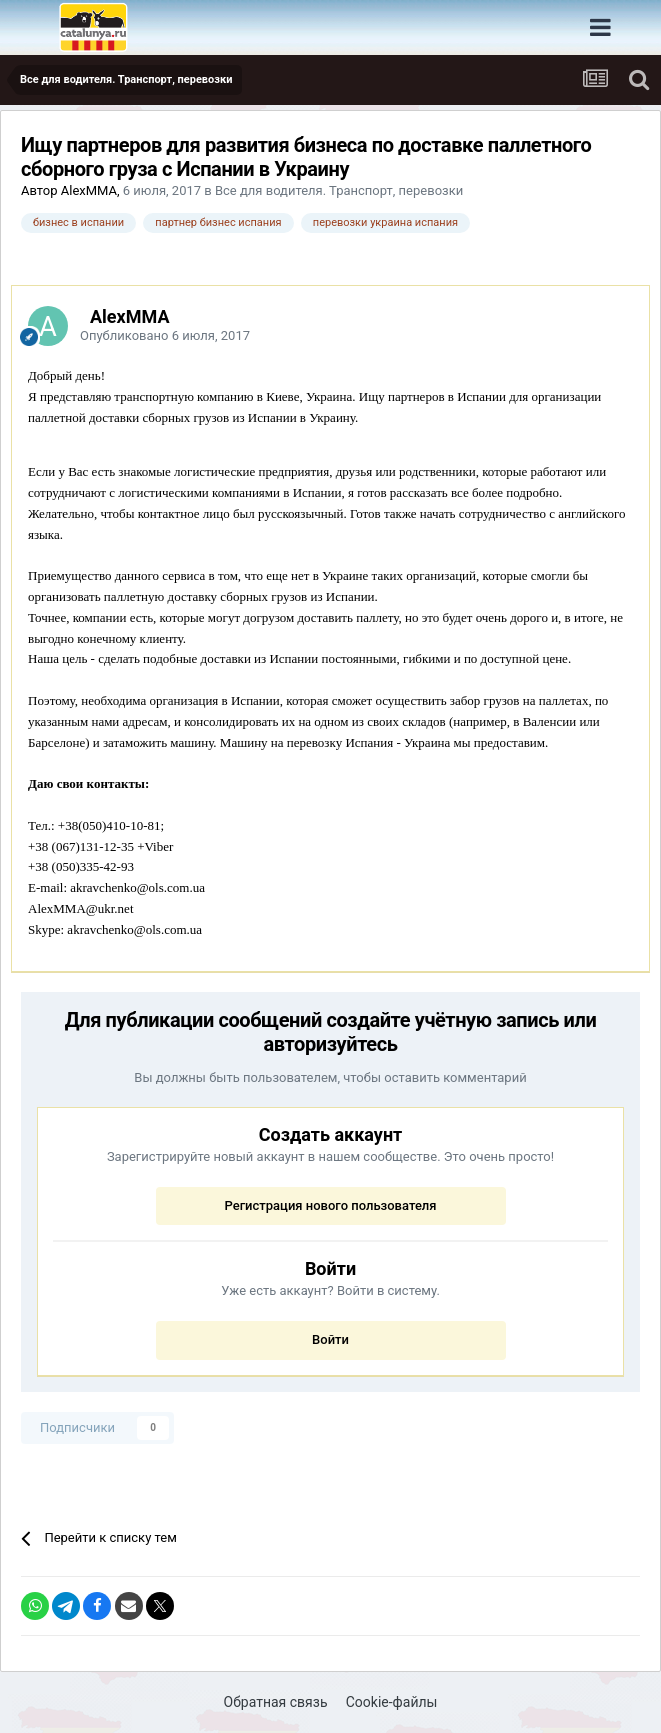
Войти (330, 1339)
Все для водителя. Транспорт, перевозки (339, 190)
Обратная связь (276, 1702)
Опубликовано (165, 335)
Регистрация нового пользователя (330, 1205)
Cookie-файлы (392, 1702)
